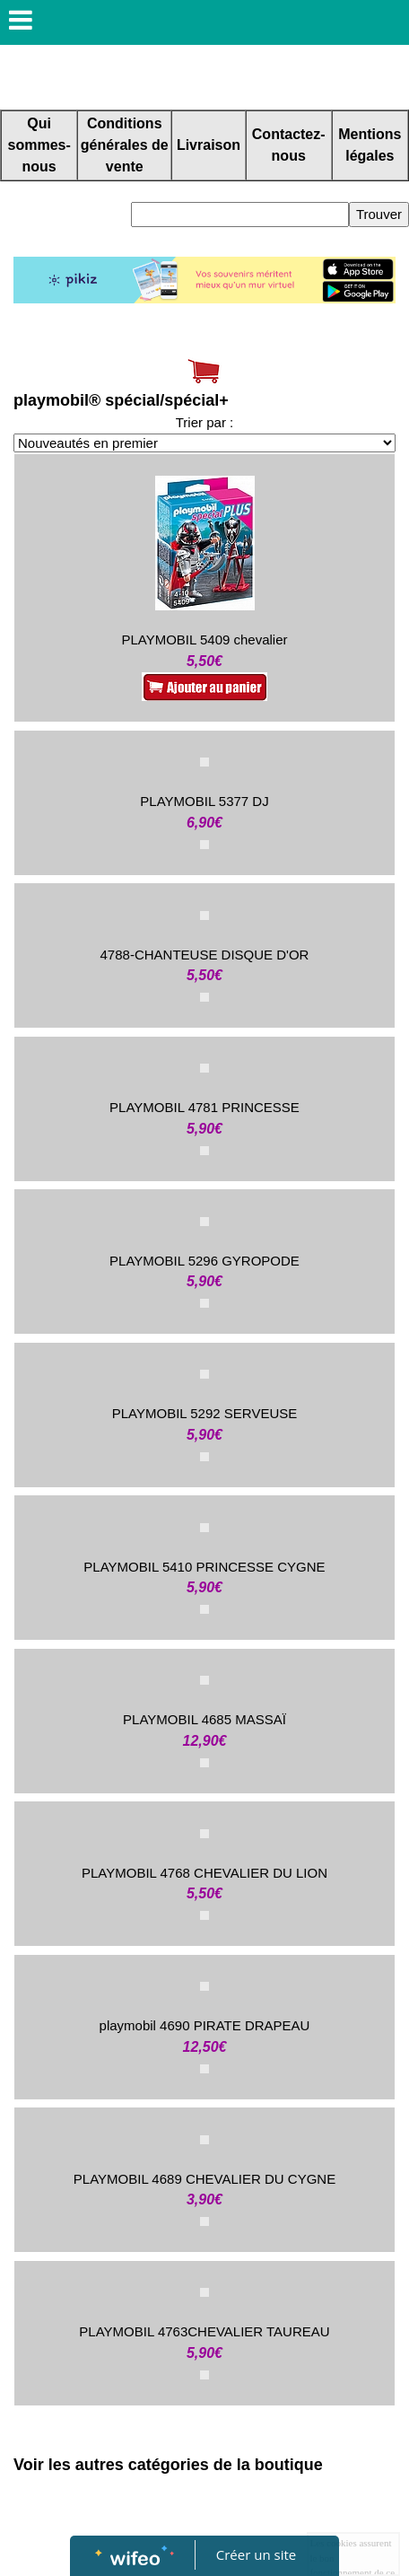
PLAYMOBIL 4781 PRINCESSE (204, 1107)
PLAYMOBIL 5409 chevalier (204, 639)
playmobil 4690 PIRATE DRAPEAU (205, 2025)
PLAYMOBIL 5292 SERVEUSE (205, 1413)
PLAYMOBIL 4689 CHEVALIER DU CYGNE (204, 2178)
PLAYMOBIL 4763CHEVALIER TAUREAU (204, 2331)
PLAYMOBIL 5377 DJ (204, 801)
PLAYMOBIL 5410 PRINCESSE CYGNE (204, 1566)
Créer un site (256, 2554)
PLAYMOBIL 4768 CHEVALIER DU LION (204, 1872)
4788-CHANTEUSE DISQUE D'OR (204, 954)
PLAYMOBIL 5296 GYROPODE (204, 1260)
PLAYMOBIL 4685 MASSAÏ (204, 1719)
